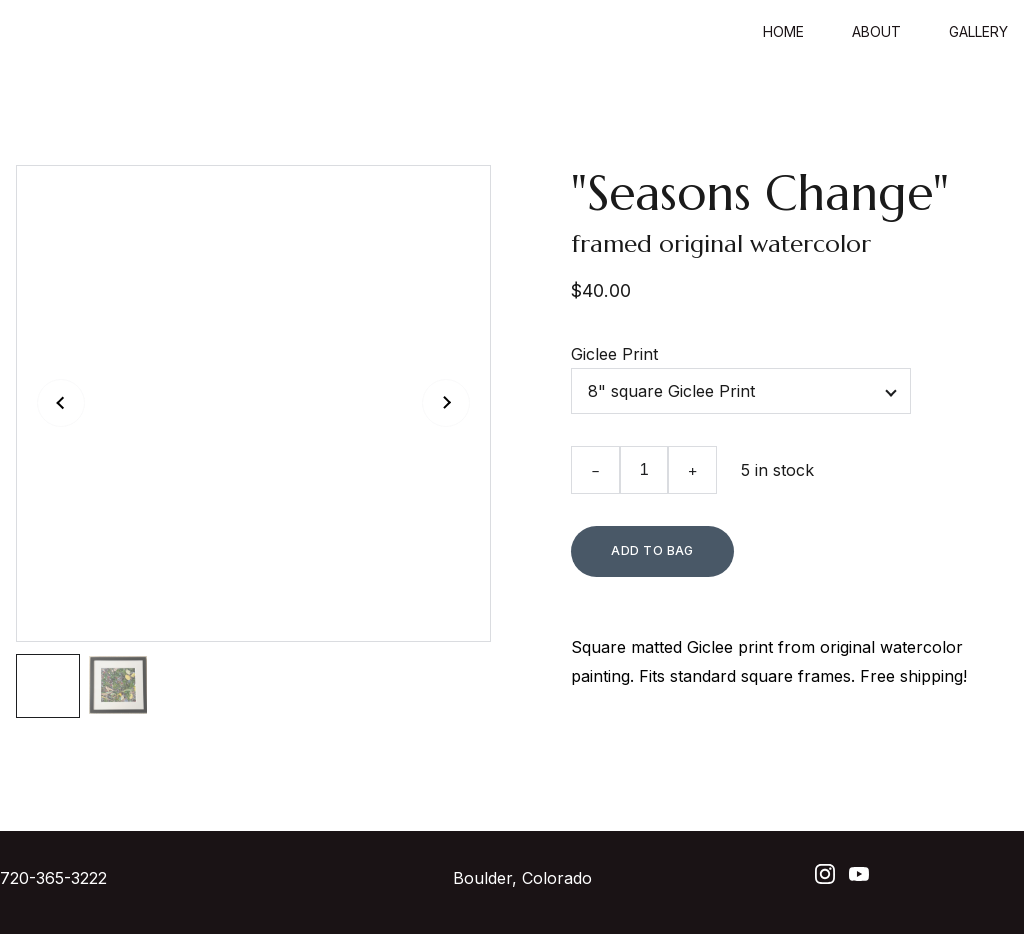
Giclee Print (614, 354)
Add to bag (652, 550)
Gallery (978, 32)
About (876, 32)
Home (783, 32)
